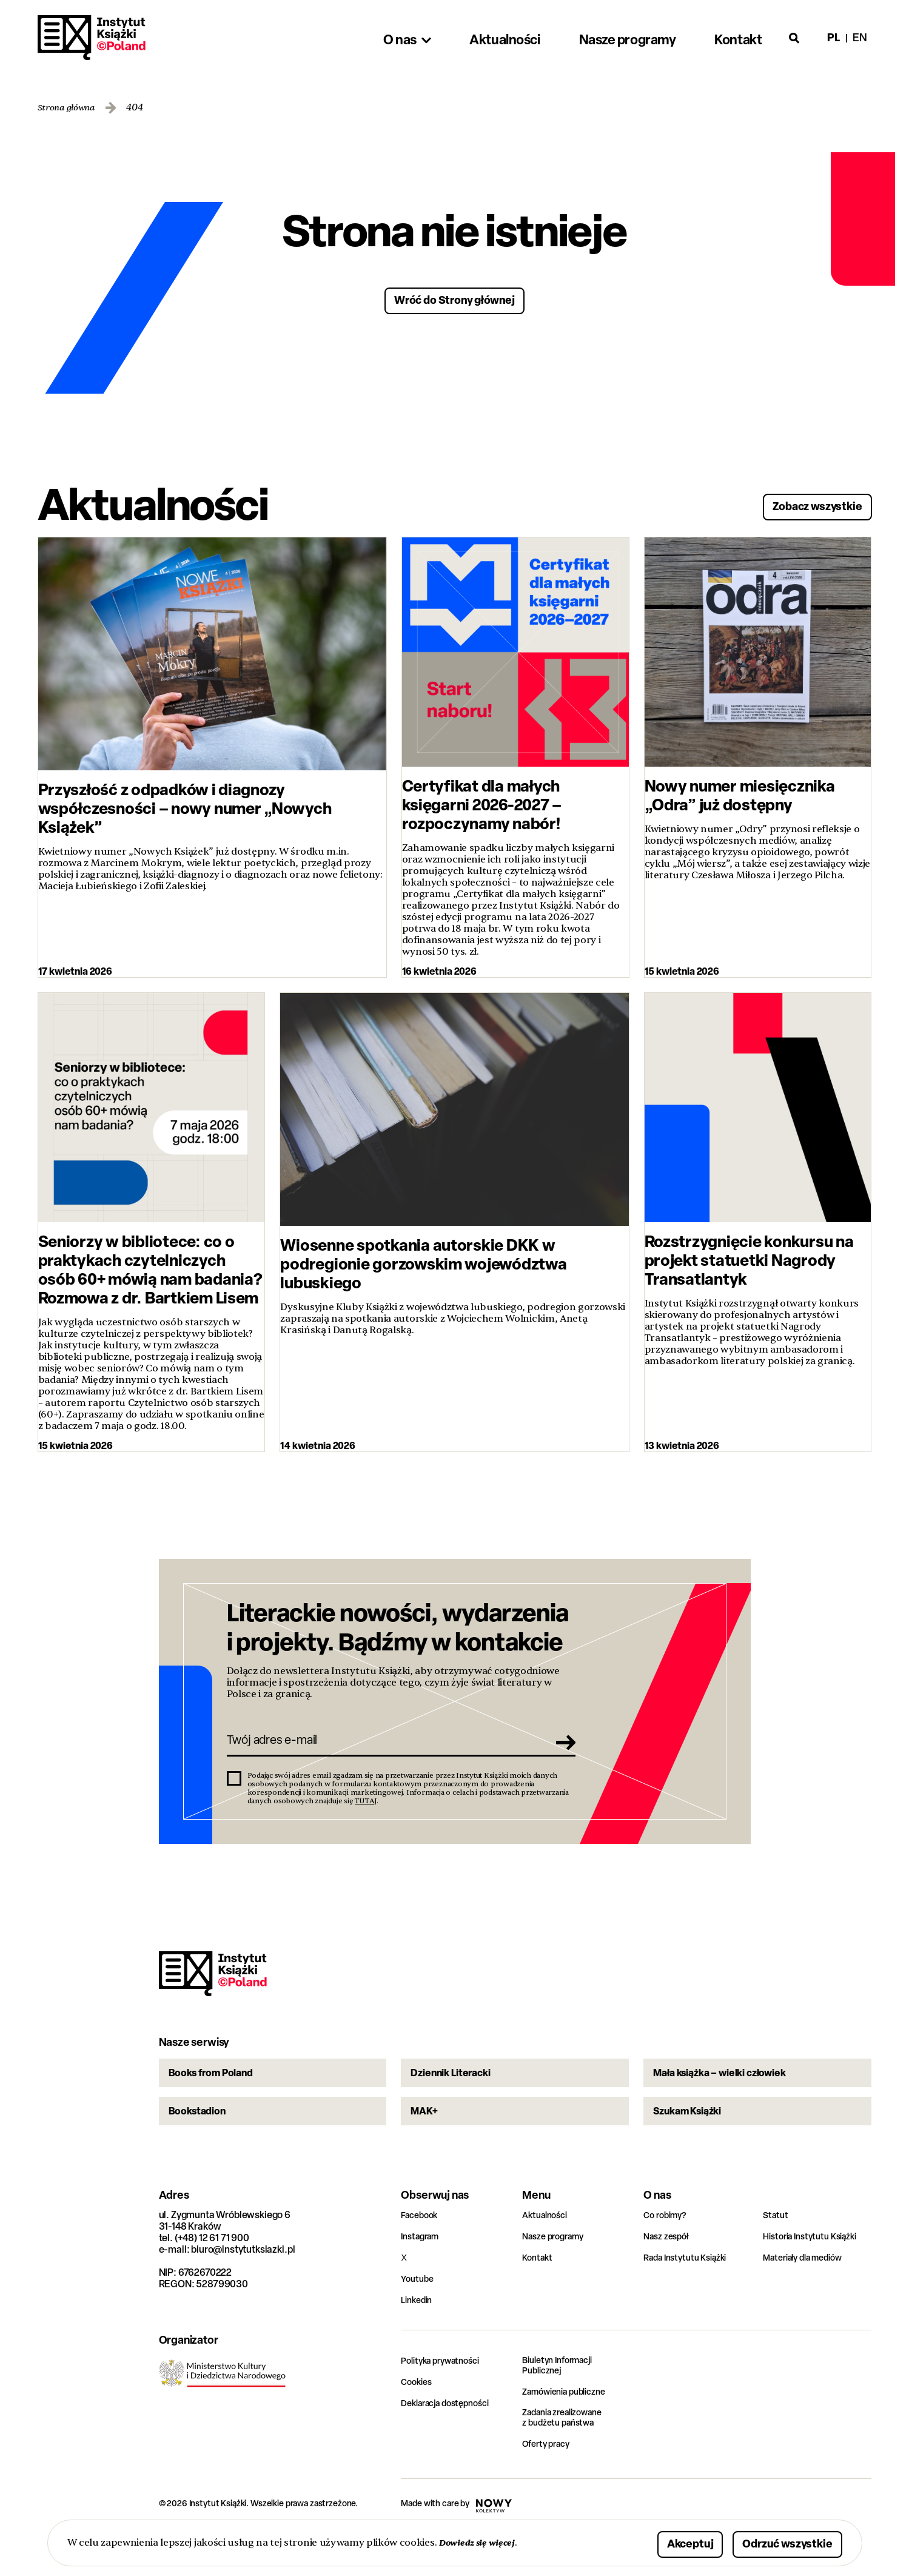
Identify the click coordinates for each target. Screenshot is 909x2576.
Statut (776, 2255)
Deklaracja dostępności (451, 2443)
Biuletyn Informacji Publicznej (562, 2406)
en (860, 37)
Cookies (418, 2421)
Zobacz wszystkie (802, 503)
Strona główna (71, 107)
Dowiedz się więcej (482, 2542)
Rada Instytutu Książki (690, 2297)
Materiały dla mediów (809, 2297)
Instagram (423, 2276)
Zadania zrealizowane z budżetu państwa (569, 2460)
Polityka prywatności (446, 2400)
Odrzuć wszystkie (772, 2542)
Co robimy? (667, 2255)
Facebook (422, 2255)
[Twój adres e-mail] (384, 1749)
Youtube (419, 2318)
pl (833, 37)
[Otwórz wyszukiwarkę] (794, 37)
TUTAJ (366, 1813)
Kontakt (538, 2297)
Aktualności (547, 2255)
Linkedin (419, 2340)
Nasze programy (557, 2276)
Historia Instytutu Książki (815, 2276)
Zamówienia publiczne (570, 2433)
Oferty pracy (549, 2487)
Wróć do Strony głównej (454, 299)
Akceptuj (652, 2542)
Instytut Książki (92, 38)
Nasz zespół (669, 2276)
